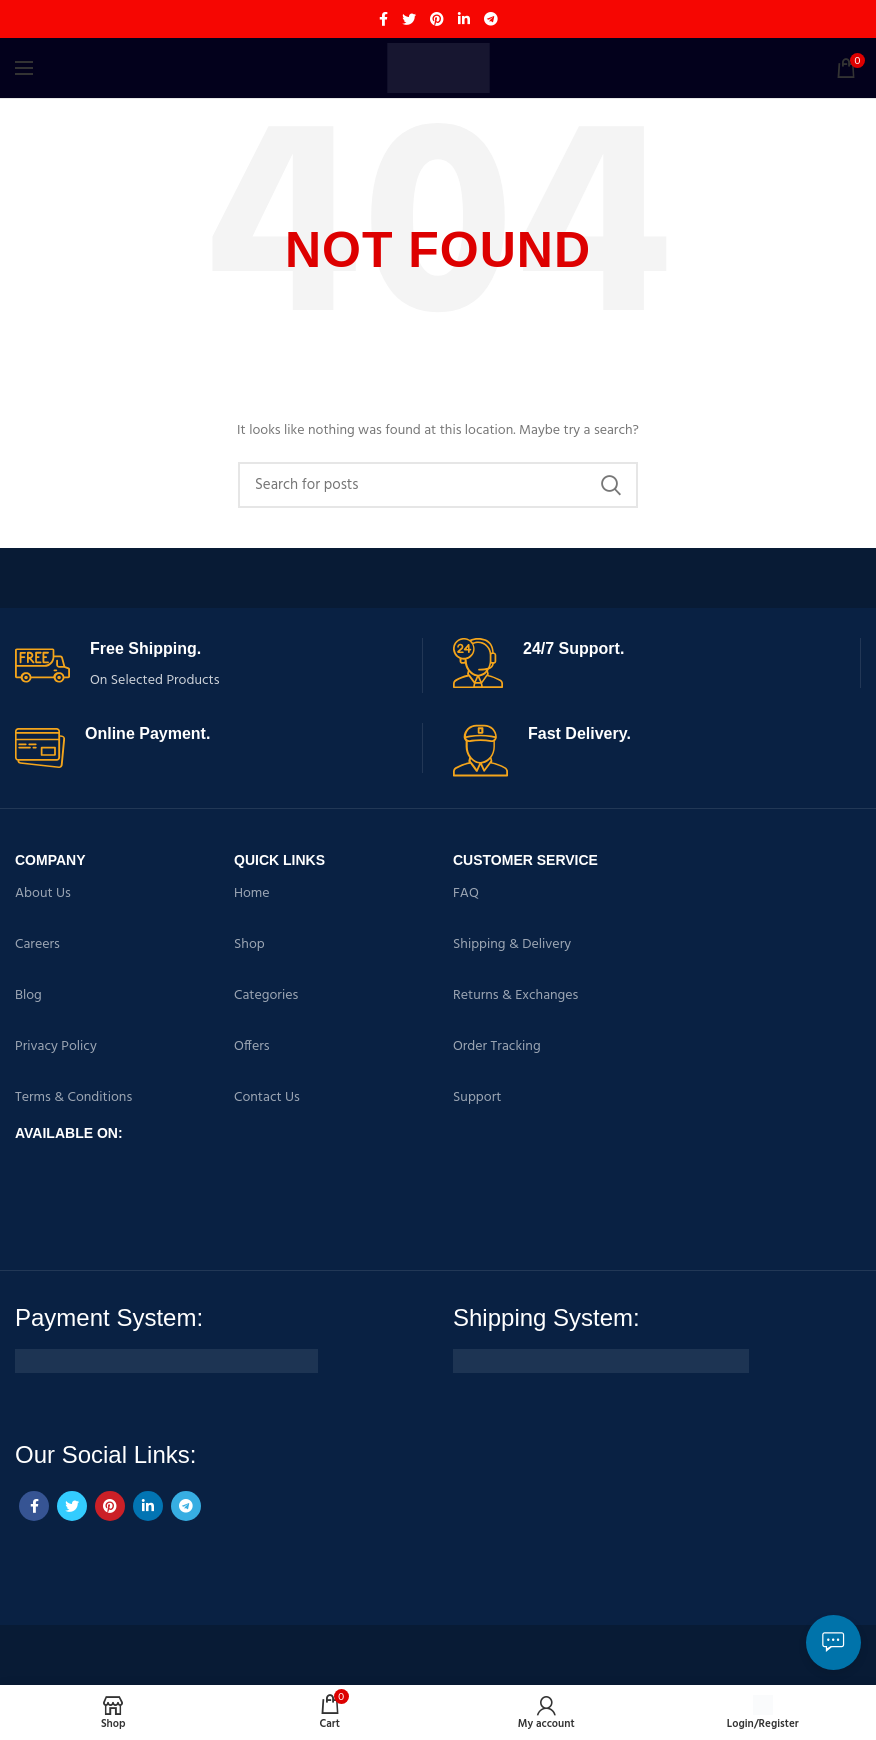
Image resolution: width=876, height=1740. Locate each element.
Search (611, 485)
